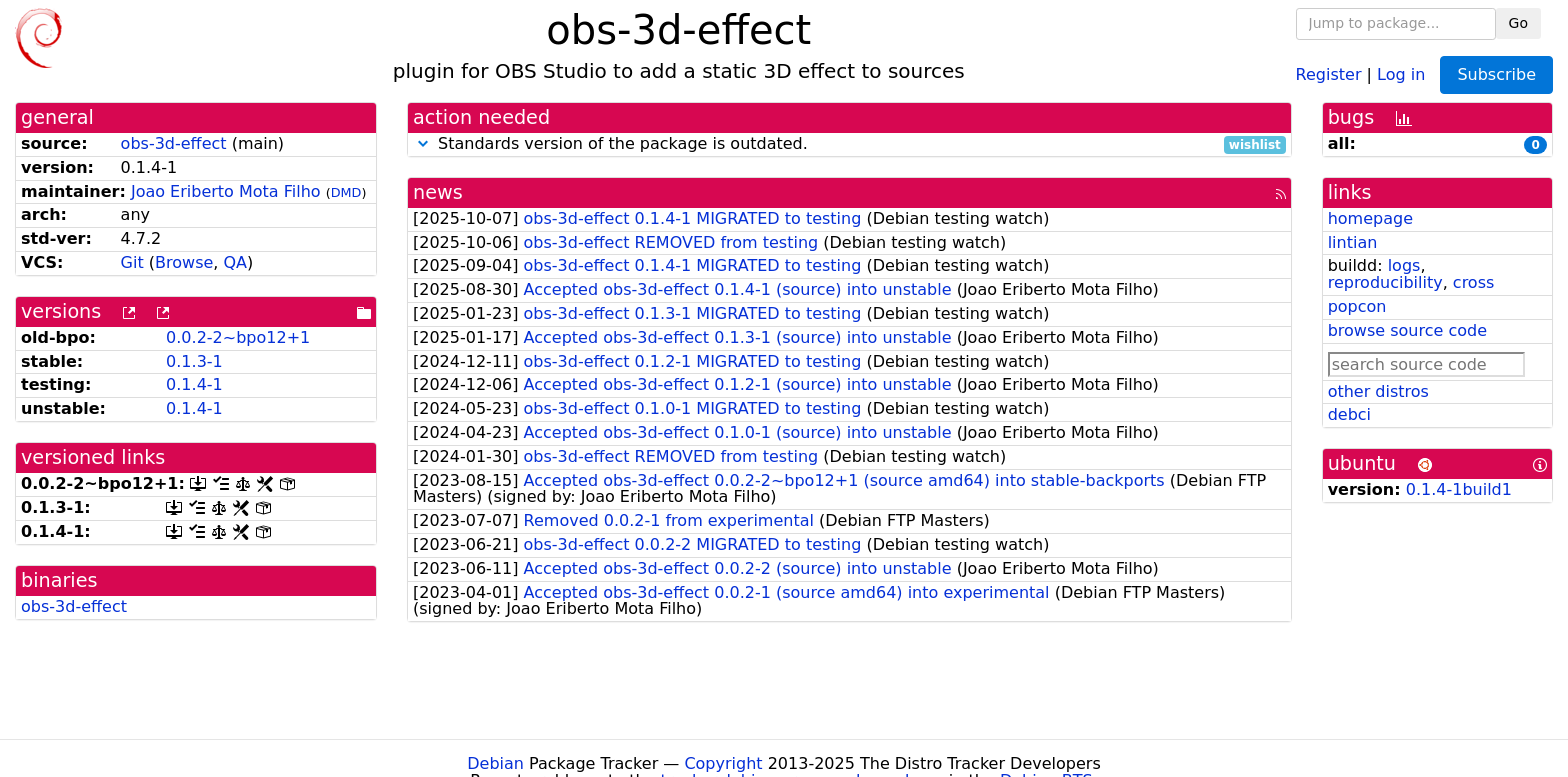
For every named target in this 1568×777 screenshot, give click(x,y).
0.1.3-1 (194, 361)
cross (1473, 282)
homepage (1370, 218)
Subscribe (1496, 74)
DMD (346, 192)
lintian (1353, 242)
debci (1349, 414)
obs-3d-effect (174, 143)
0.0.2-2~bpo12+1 (238, 337)
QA (235, 262)
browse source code (1407, 330)
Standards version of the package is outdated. (849, 144)
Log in (1401, 73)
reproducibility (1385, 282)
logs (1404, 265)
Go (1518, 23)
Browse (184, 262)
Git (132, 262)
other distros (1378, 391)
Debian (495, 763)
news (438, 192)
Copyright (723, 763)
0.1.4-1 (194, 384)
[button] (423, 143)
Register (1329, 73)
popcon (1357, 306)
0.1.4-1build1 (1459, 489)
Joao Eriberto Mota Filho (226, 191)
